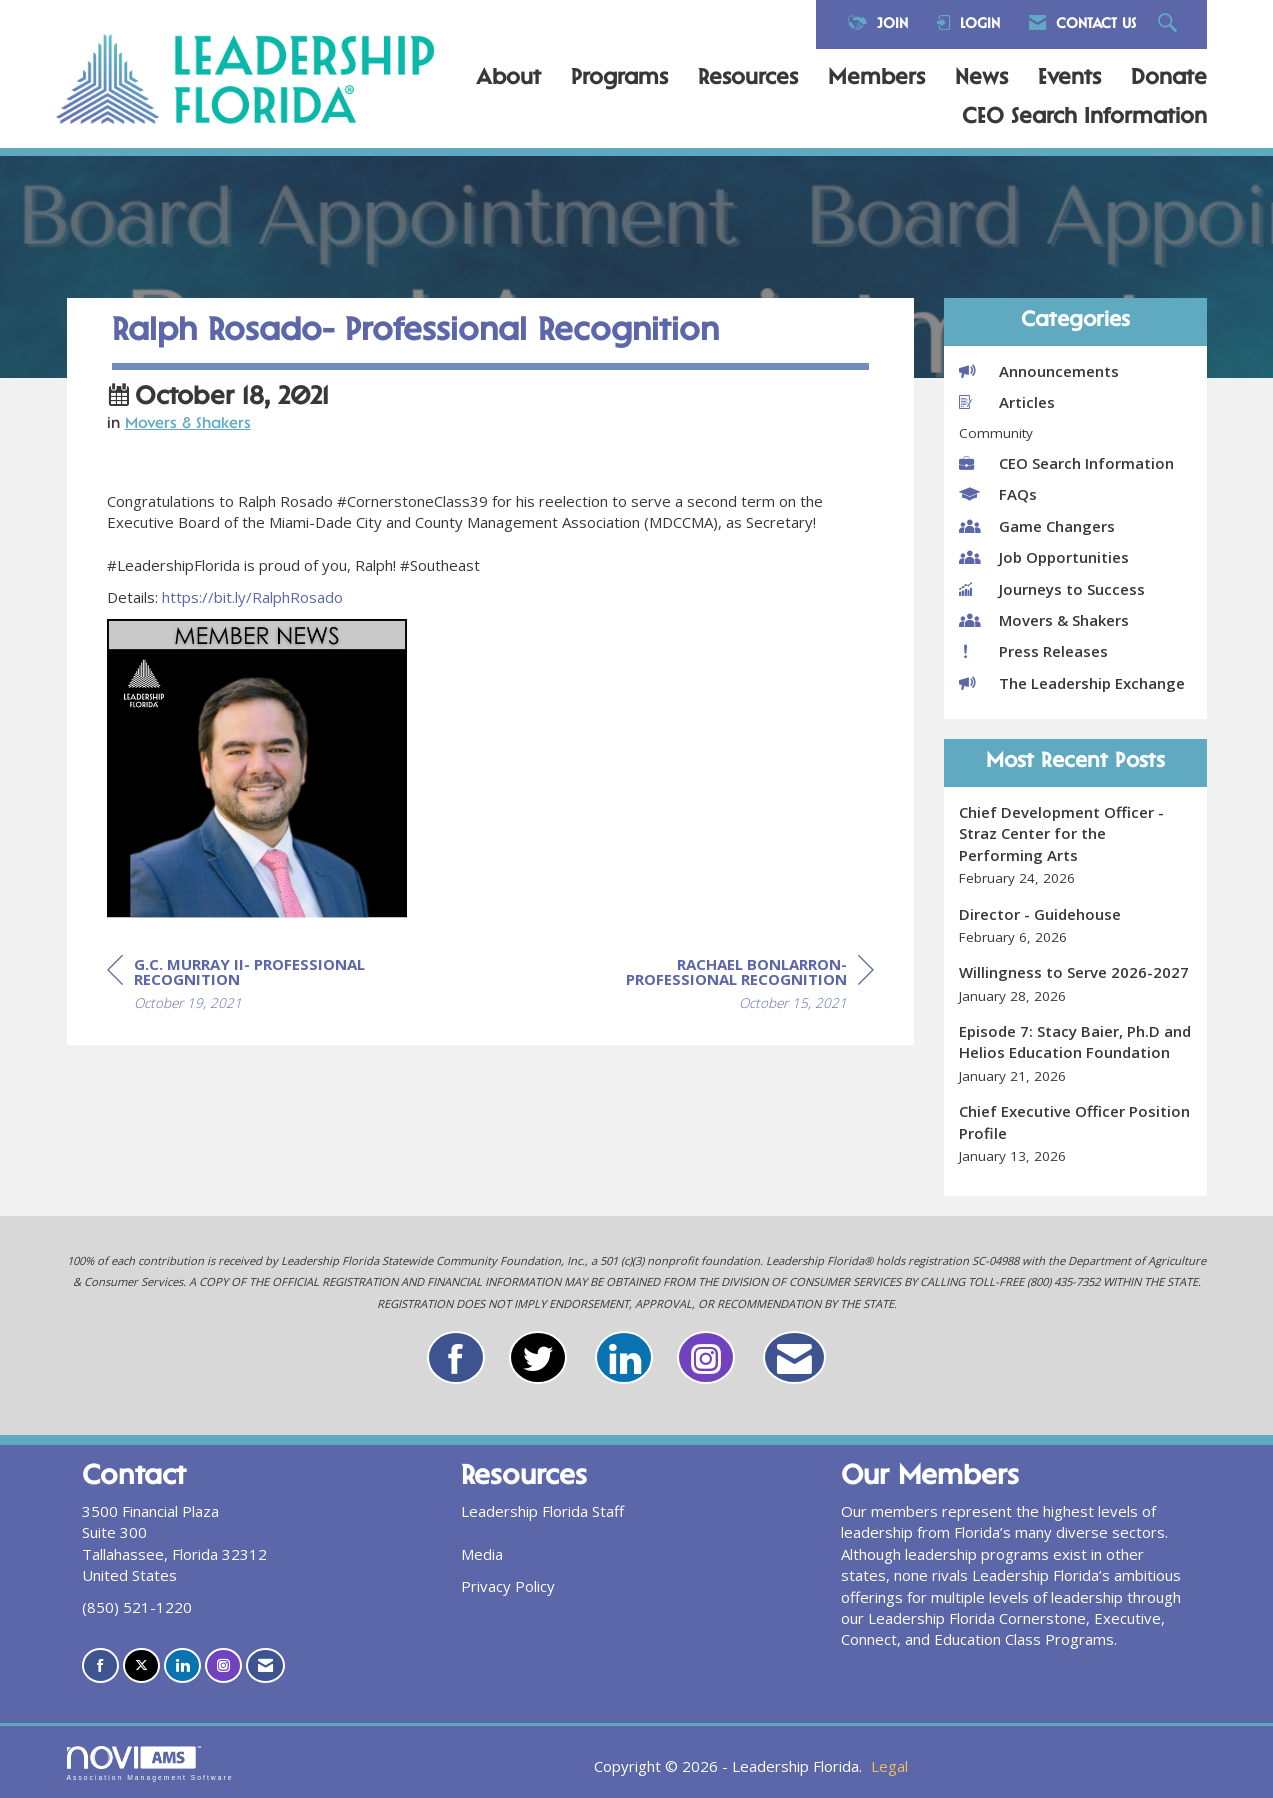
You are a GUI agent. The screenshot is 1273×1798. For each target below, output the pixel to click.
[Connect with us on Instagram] (223, 1665)
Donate (1169, 79)
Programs (619, 79)
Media (482, 1554)
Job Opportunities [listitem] (1044, 557)
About (508, 79)
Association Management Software (150, 1764)
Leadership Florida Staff (542, 1511)
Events (1069, 79)
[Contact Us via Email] (265, 1665)
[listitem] (1075, 845)
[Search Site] (1170, 24)
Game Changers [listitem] (1037, 526)
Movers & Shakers (188, 469)
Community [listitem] (996, 433)
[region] (724, 1031)
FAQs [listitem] (998, 494)
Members (876, 79)
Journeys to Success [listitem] (1052, 589)
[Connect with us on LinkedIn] (182, 1665)
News (981, 79)
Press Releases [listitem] (1033, 651)
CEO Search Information (1084, 118)
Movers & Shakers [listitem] (1044, 620)
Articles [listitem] (1007, 402)
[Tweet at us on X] (141, 1665)
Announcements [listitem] (1039, 371)
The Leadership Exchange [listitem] (1072, 683)
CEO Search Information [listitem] (1066, 463)
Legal (889, 1766)
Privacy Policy (508, 1586)
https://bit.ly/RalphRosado (252, 642)
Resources (748, 79)
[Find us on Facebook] (100, 1665)
